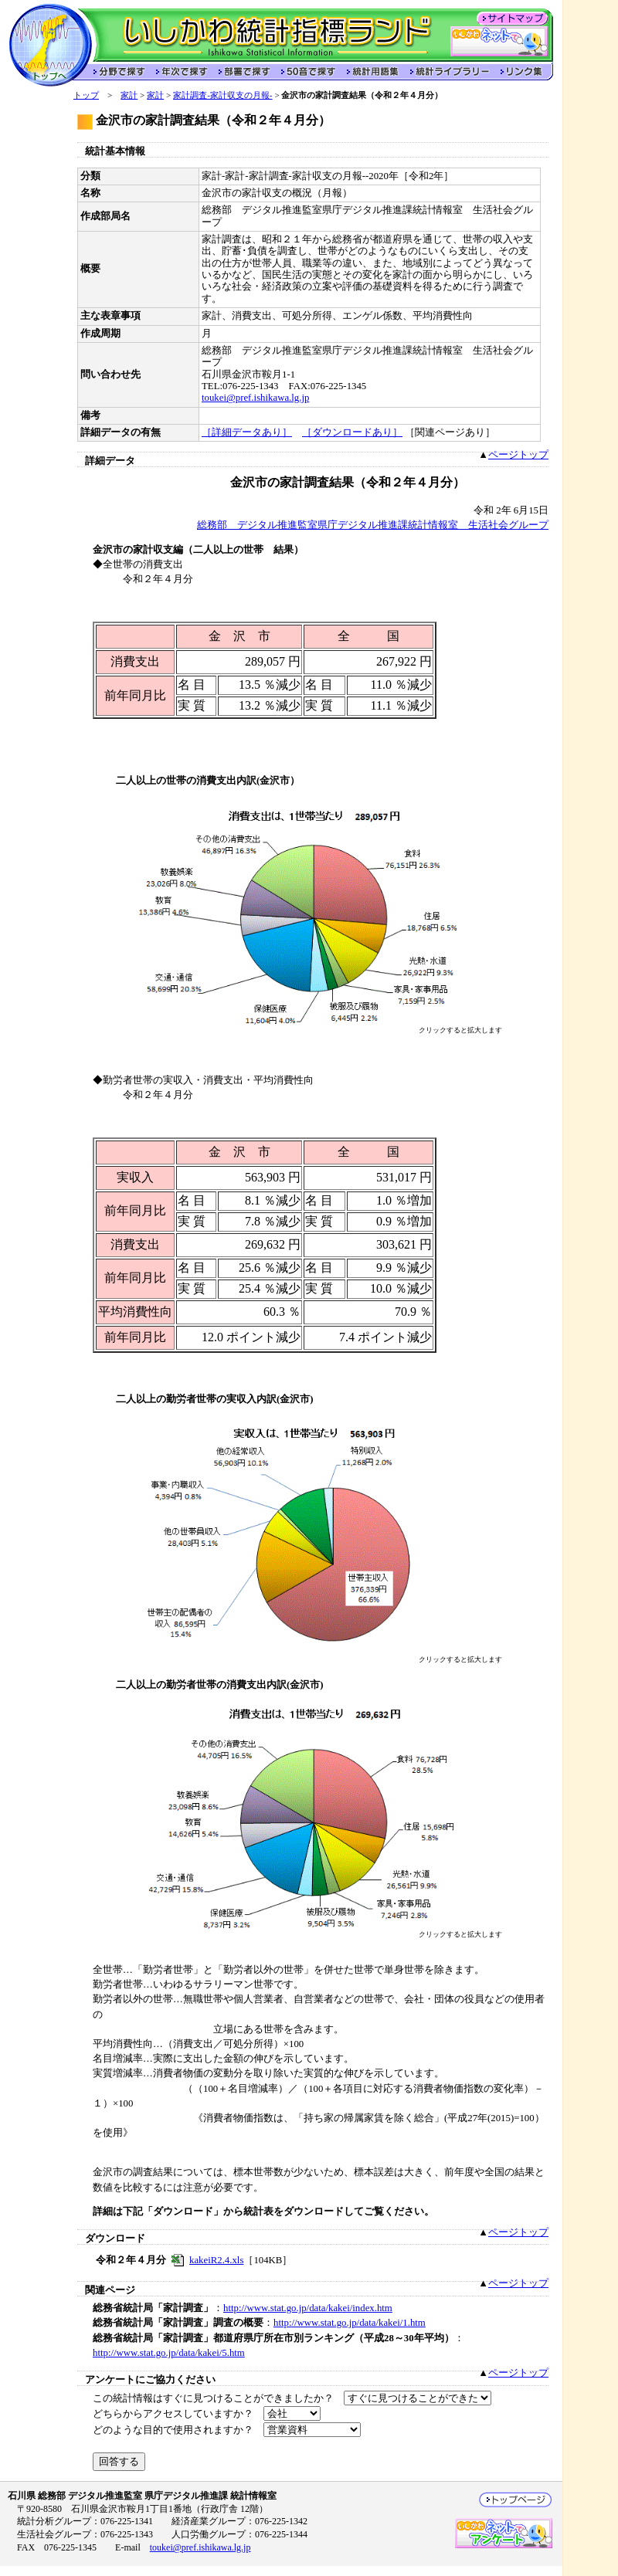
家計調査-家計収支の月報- (222, 95)
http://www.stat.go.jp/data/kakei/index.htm (307, 2308)
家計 (129, 95)
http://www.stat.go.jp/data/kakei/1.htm (349, 2322)
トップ (86, 95)
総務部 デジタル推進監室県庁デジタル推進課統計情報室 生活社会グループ (372, 525)
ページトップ (518, 454)
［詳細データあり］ (247, 432)
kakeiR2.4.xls (216, 2260)
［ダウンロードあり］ (352, 432)
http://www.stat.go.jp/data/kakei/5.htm (169, 2352)
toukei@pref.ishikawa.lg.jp (255, 397)
